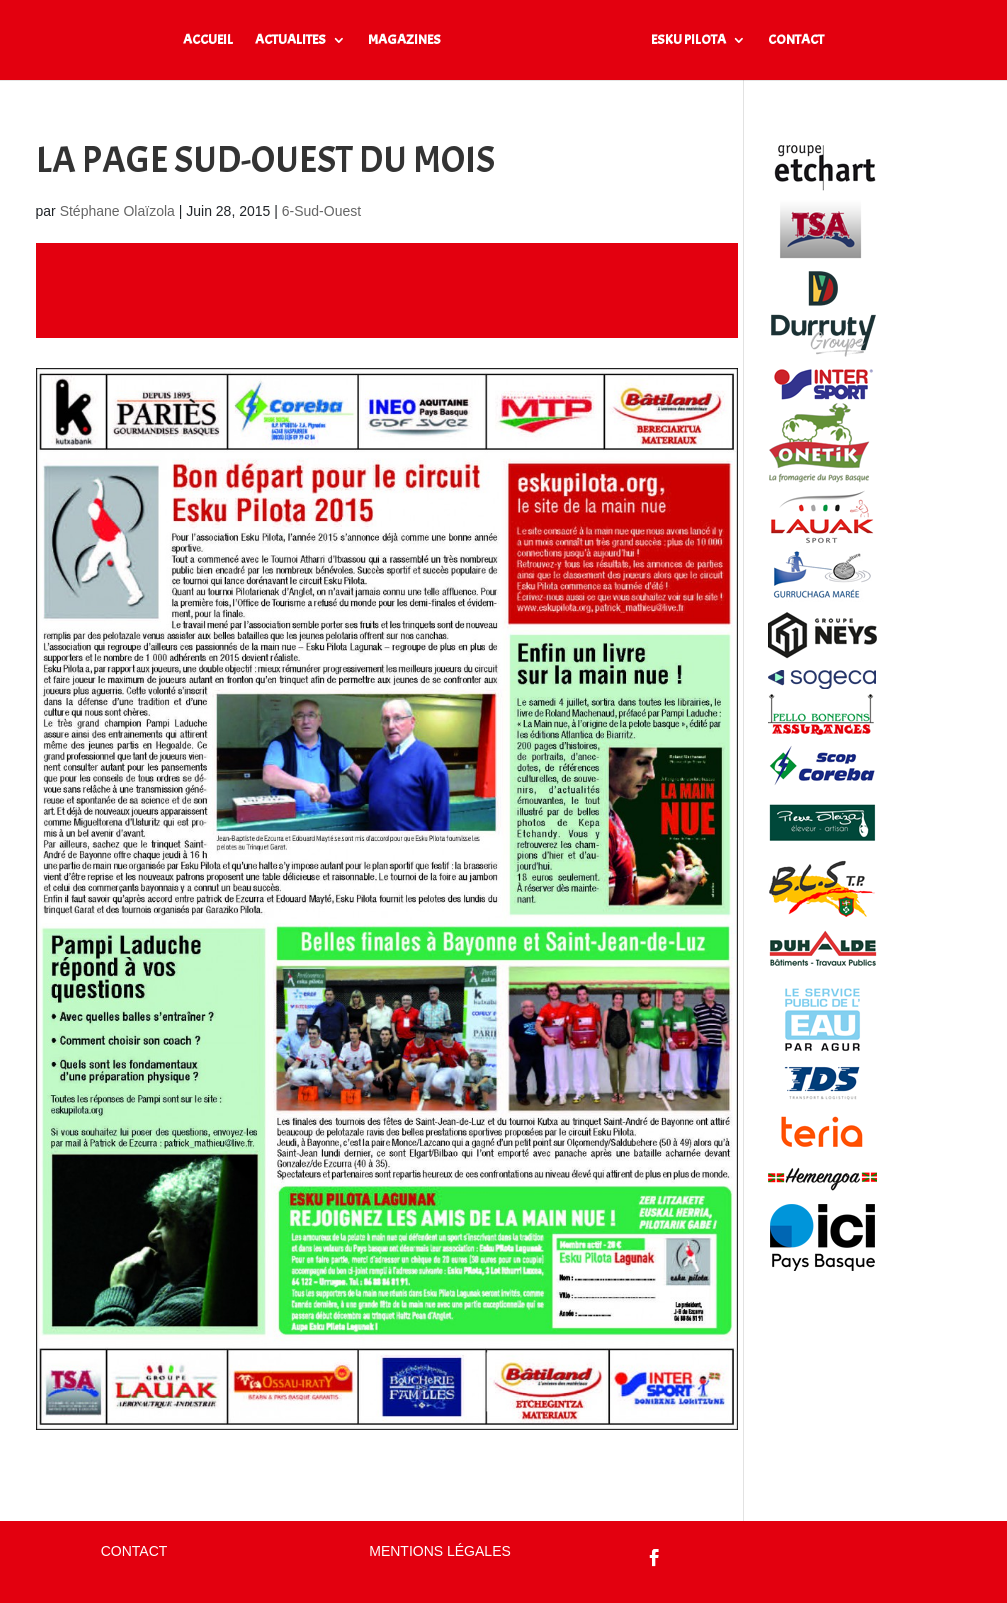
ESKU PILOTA (688, 40)
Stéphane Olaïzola (117, 211)
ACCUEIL (208, 40)
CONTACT (796, 40)
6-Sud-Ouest (321, 211)
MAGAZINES (404, 40)
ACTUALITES (290, 40)
